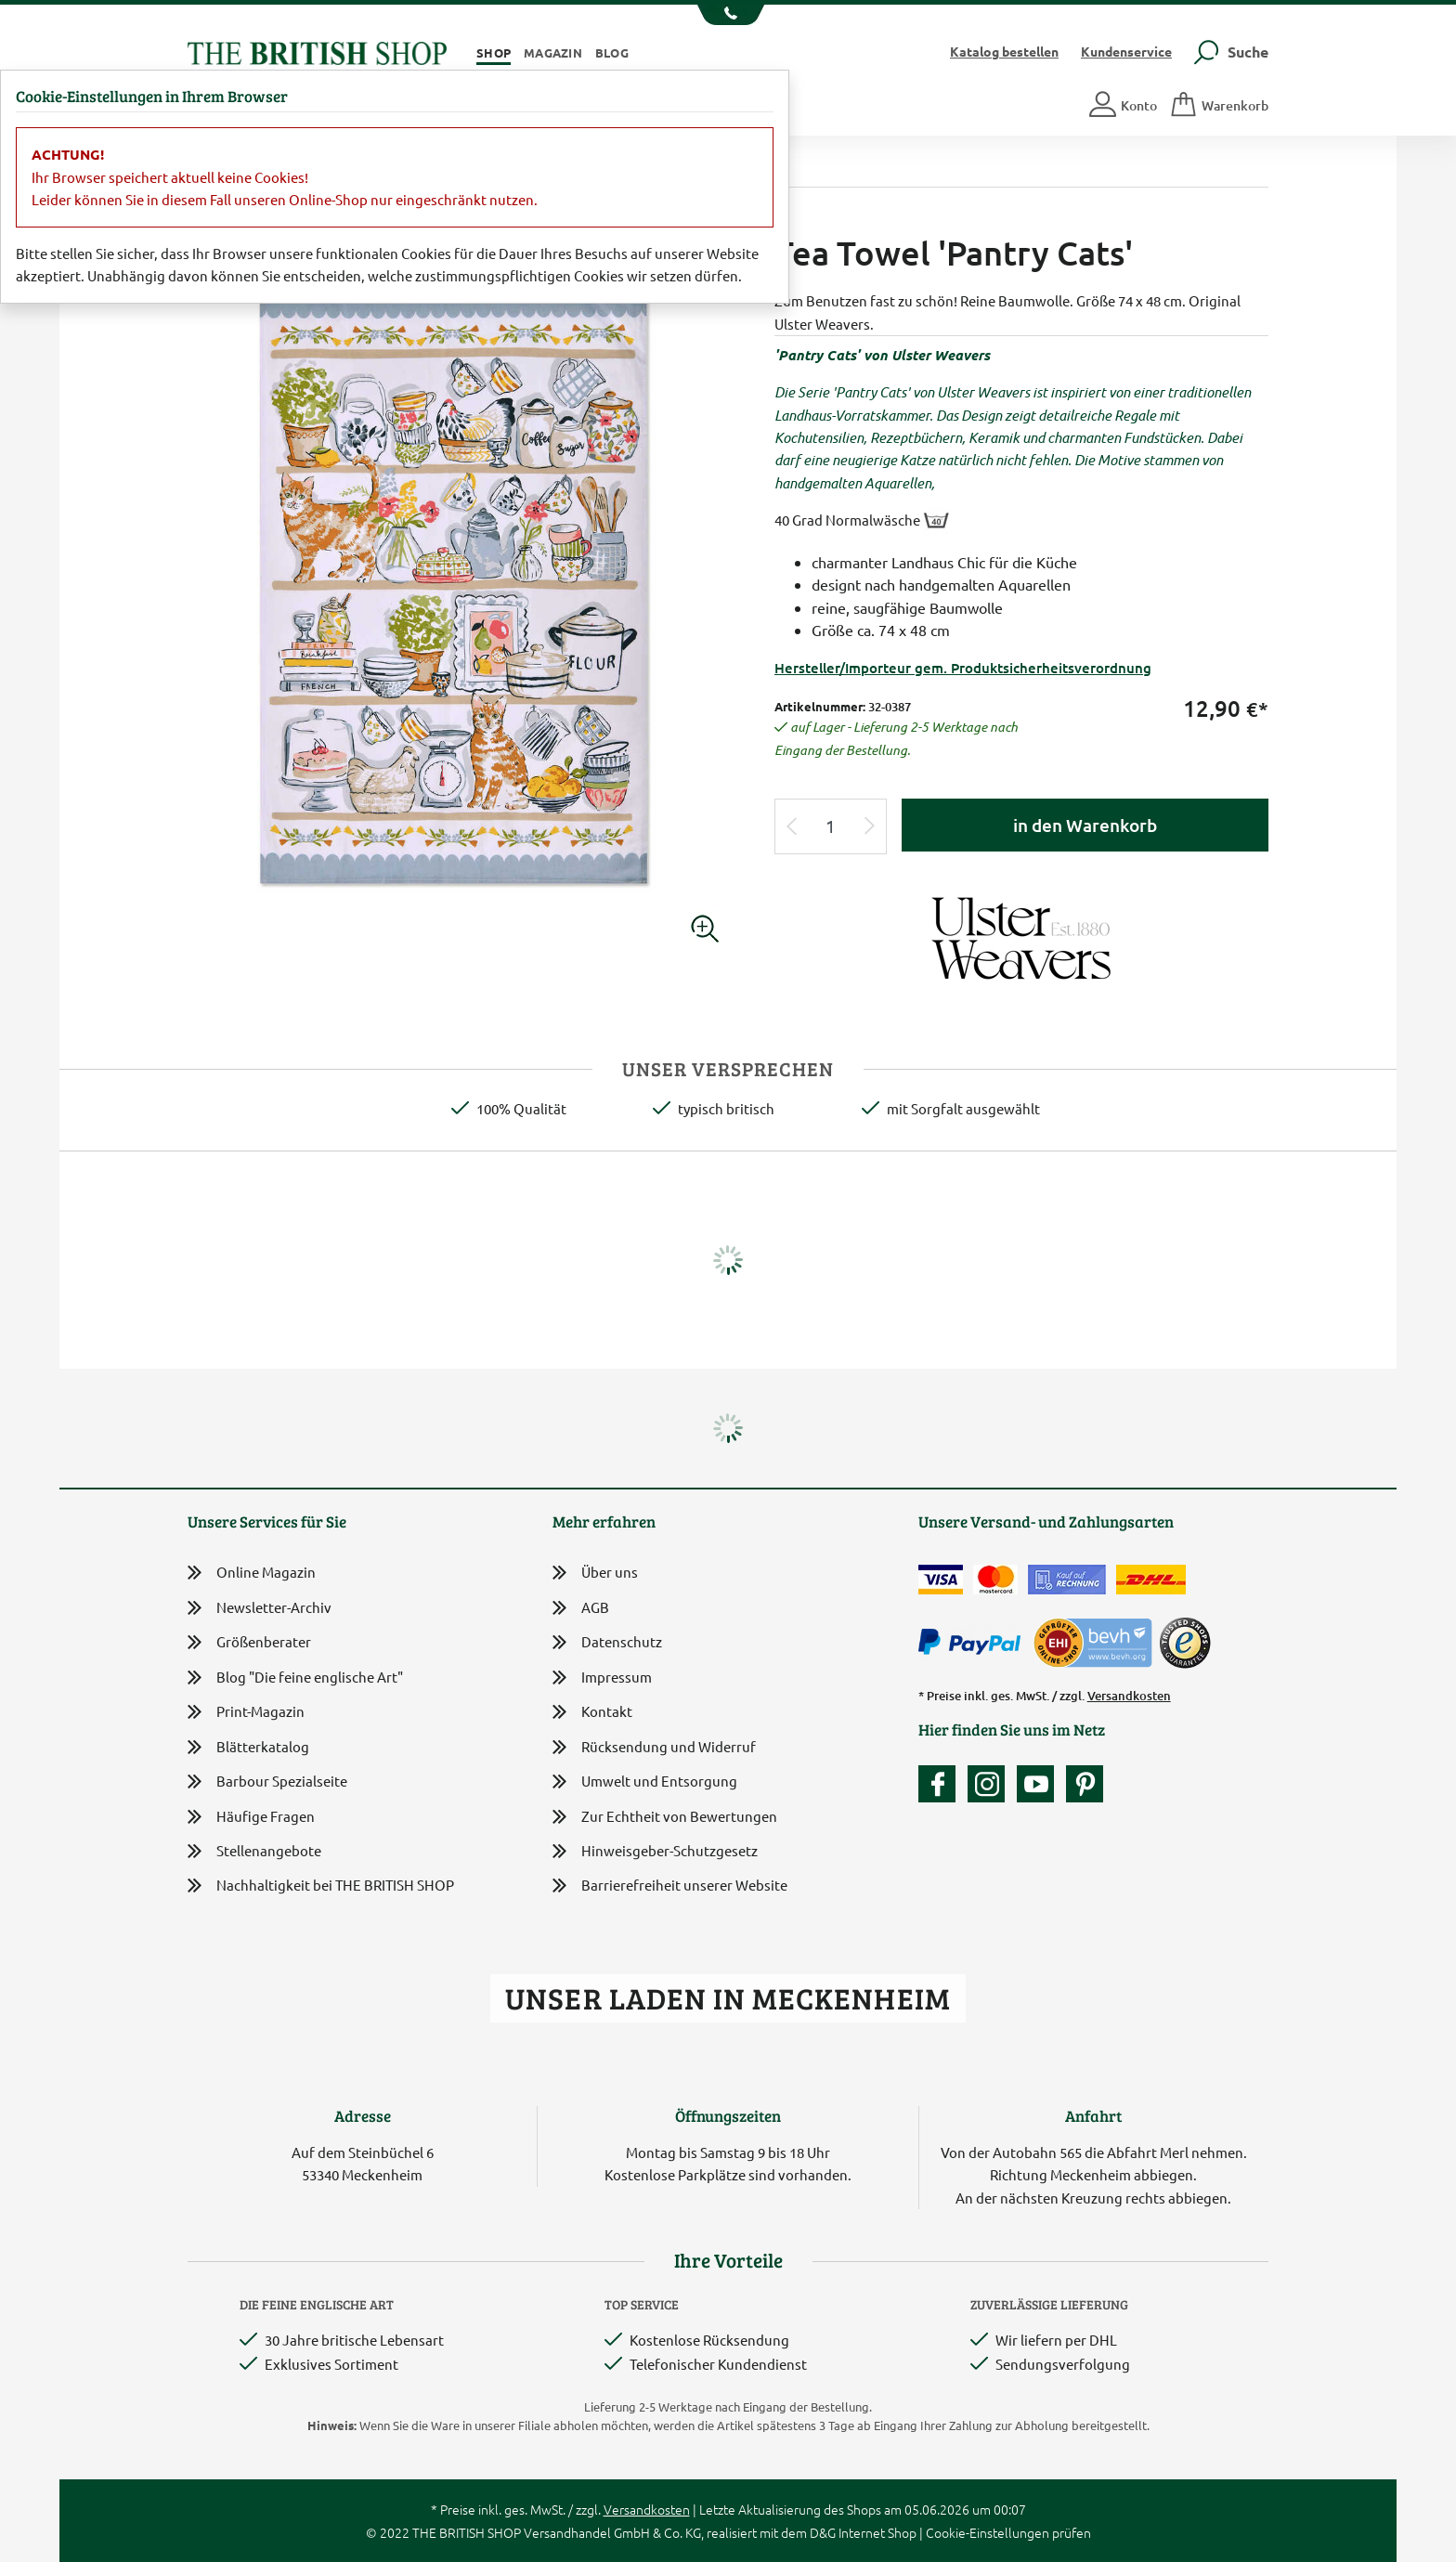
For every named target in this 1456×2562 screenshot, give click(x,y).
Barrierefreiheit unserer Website (669, 1886)
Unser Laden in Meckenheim (727, 1998)
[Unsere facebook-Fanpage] (941, 1783)
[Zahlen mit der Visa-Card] (940, 1579)
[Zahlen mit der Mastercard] (995, 1579)
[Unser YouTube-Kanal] (1040, 1783)
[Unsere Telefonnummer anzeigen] (728, 15)
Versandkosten (1129, 1695)
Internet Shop (877, 2532)
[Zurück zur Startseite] (317, 50)
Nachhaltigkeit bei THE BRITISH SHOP (321, 1885)
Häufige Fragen (251, 1816)
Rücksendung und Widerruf (654, 1748)
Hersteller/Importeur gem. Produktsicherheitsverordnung (962, 667)
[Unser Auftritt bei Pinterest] (1084, 1783)
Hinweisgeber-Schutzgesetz (655, 1852)
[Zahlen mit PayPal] (974, 1642)
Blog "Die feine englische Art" (295, 1677)
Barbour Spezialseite (267, 1781)
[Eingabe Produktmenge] (831, 827)
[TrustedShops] (1185, 1642)
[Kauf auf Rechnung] (1067, 1579)
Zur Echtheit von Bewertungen (664, 1817)
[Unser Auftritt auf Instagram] (991, 1783)
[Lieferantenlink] (1021, 936)
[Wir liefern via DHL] (1151, 1579)
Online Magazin (252, 1572)
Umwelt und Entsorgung (644, 1782)
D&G (823, 2532)
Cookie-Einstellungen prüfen (1008, 2532)
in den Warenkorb (1085, 825)
